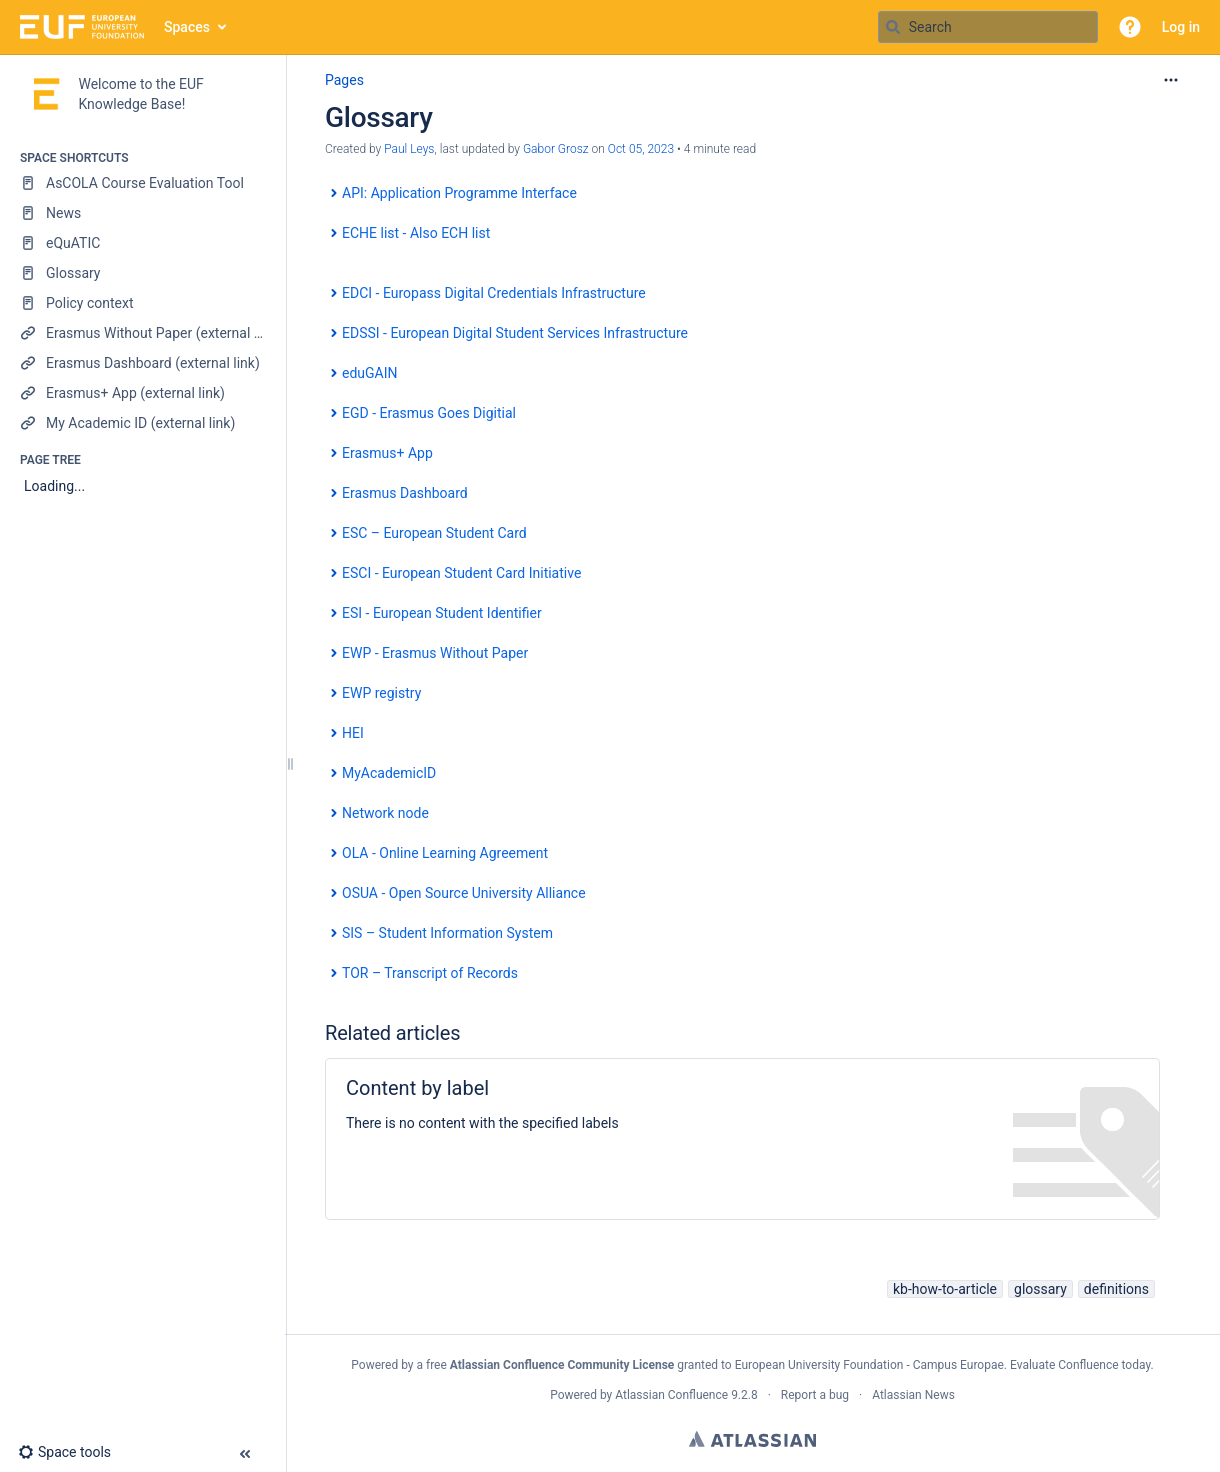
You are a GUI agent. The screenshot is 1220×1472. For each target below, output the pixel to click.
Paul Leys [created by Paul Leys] (409, 149)
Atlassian (752, 1439)
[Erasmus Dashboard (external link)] (142, 363)
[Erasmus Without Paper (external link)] (142, 333)
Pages (344, 80)
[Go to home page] (82, 27)
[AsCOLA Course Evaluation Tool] (142, 183)
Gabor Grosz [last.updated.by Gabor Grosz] (556, 149)
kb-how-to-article (945, 1289)
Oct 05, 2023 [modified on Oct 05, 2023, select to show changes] (641, 149)
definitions (1116, 1289)
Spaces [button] (187, 27)
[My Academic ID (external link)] (142, 423)
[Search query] (988, 27)
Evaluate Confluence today (1080, 1365)
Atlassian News (913, 1395)
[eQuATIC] (142, 243)
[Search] (893, 27)
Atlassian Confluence (671, 1395)
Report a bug (815, 1395)
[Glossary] (142, 273)
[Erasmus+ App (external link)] (142, 393)
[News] (142, 213)
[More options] (1171, 80)
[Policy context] (142, 303)
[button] (1130, 27)
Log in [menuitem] (1181, 27)
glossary (1040, 1289)
